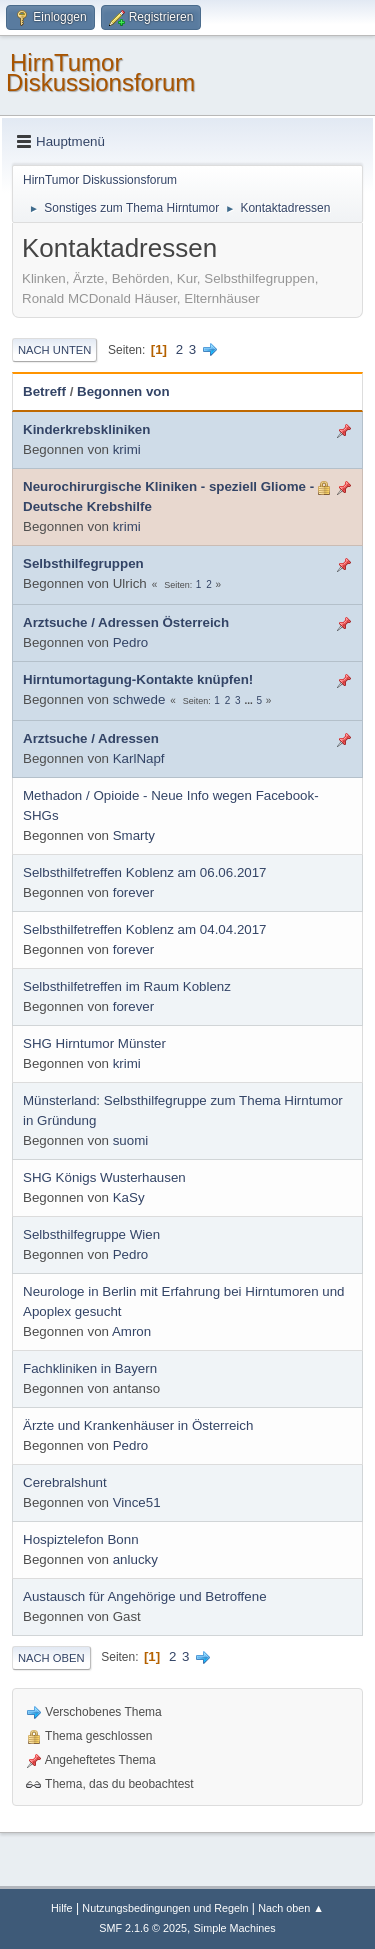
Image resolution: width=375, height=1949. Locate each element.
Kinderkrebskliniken (86, 429)
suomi (131, 1140)
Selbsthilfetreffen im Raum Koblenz (127, 986)
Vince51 (137, 1502)
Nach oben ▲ (291, 1908)
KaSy (129, 1197)
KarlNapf (139, 758)
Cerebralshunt (65, 1482)
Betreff (44, 391)
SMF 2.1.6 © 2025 (143, 1928)
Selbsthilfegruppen (83, 563)
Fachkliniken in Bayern (90, 1368)
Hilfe (62, 1908)
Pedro (131, 642)
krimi (127, 449)
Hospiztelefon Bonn (81, 1539)
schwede (139, 699)
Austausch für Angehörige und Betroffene (145, 1596)
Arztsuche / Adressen (91, 738)
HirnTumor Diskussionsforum (100, 72)
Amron (131, 1331)
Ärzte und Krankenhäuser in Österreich (138, 1425)
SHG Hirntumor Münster (94, 1043)
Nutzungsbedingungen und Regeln (165, 1908)
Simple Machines (235, 1928)
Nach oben (51, 1658)
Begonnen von (123, 391)
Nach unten (54, 350)
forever (133, 892)
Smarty (134, 835)
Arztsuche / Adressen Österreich (126, 622)
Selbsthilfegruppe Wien (91, 1234)
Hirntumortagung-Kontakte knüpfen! (138, 679)
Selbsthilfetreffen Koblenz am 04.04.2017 (145, 929)
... (249, 700)
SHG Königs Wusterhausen (104, 1177)
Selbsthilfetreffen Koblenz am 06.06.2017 (145, 872)
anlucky (135, 1559)
